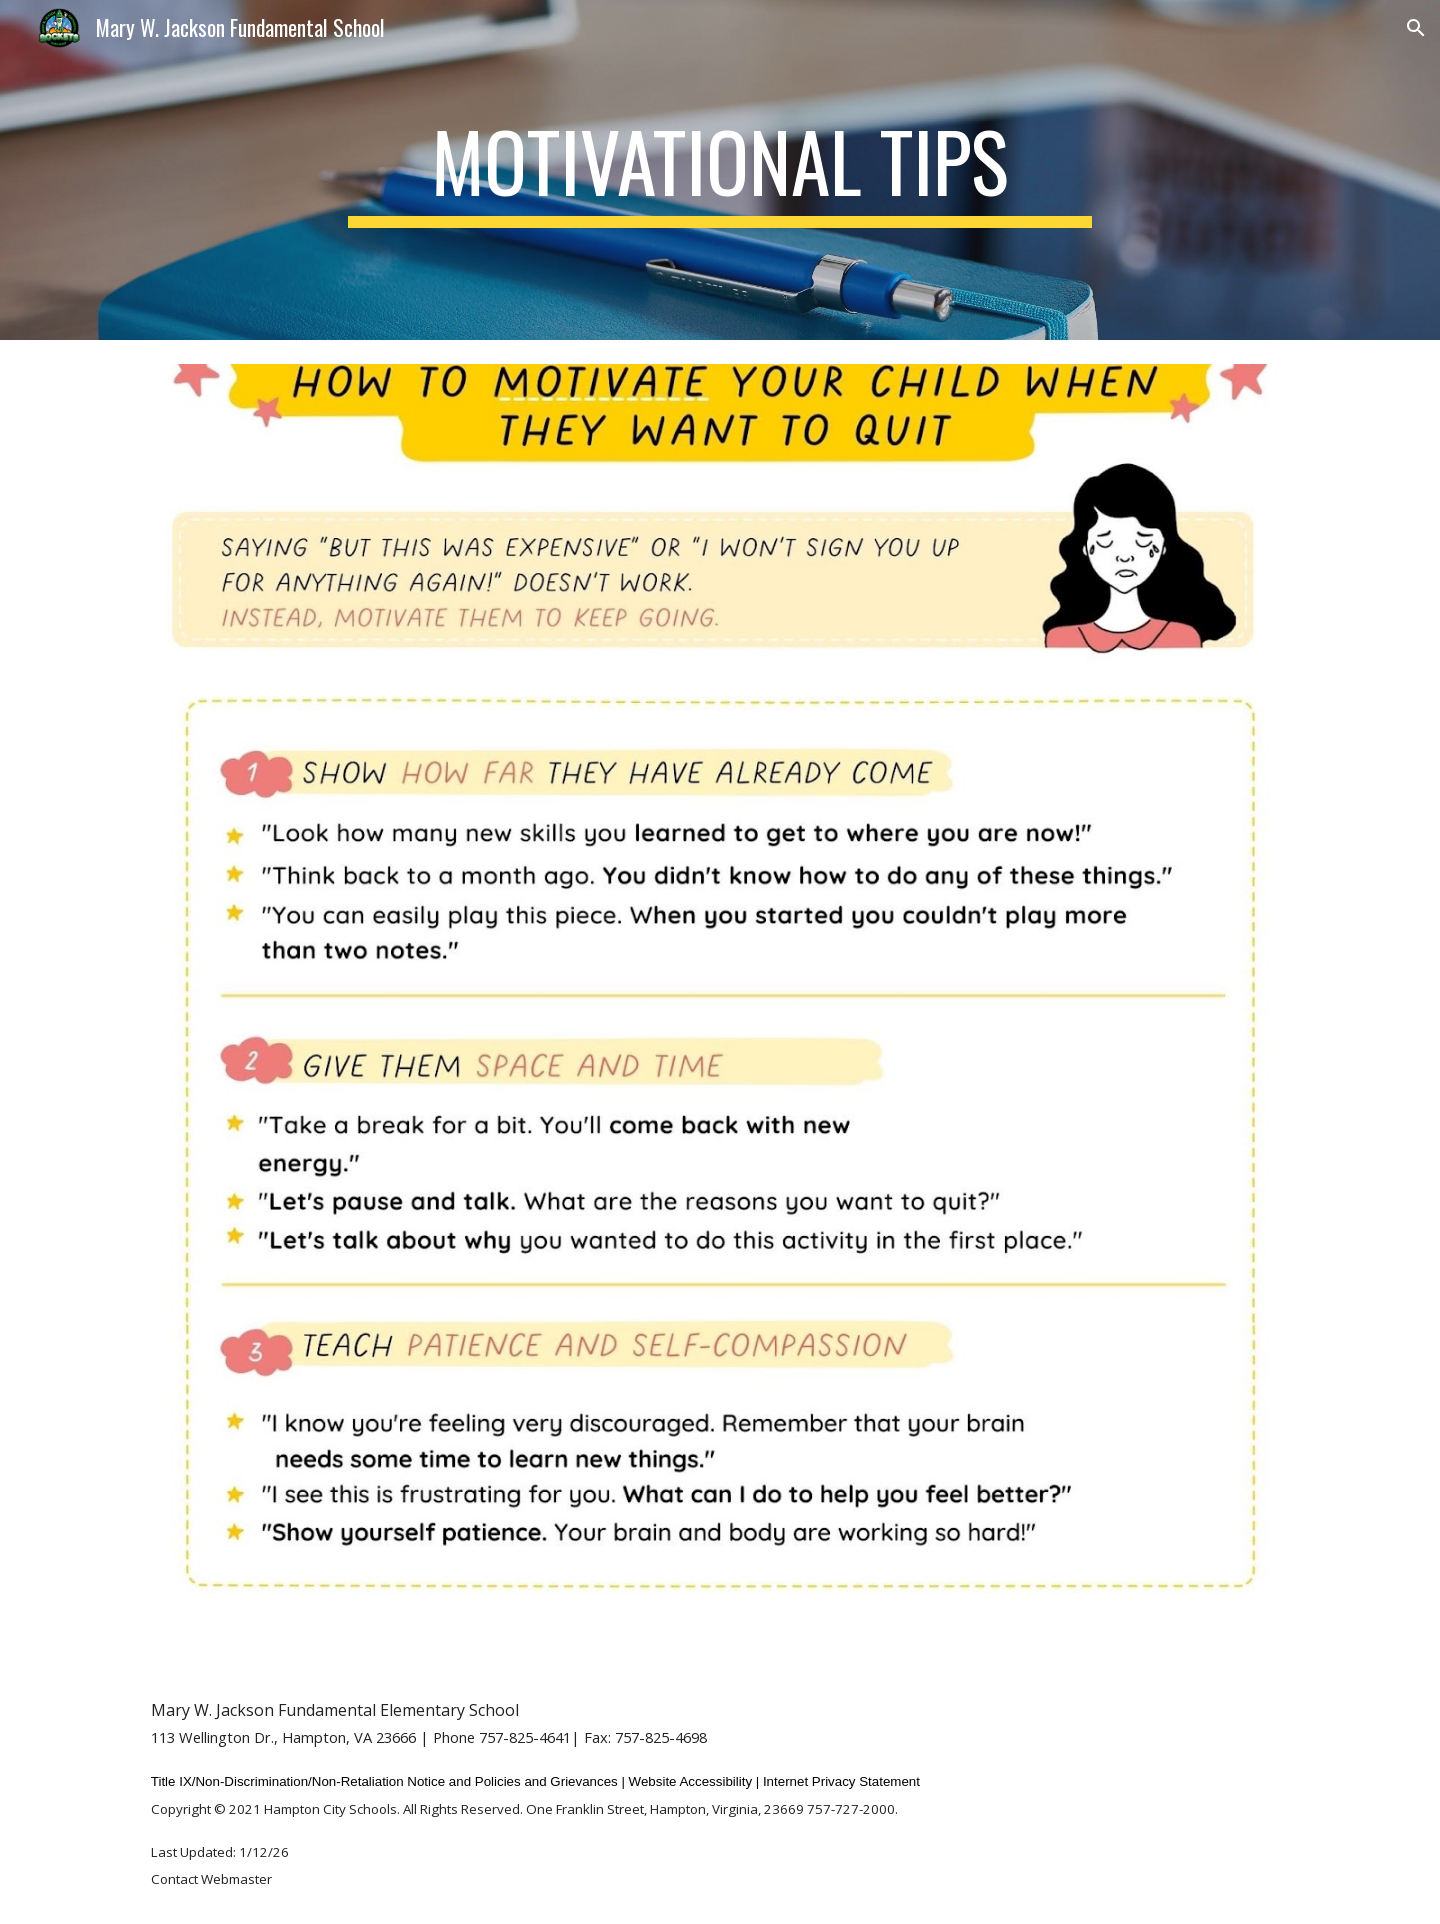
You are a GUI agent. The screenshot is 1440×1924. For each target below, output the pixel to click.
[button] (1416, 28)
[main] (720, 170)
